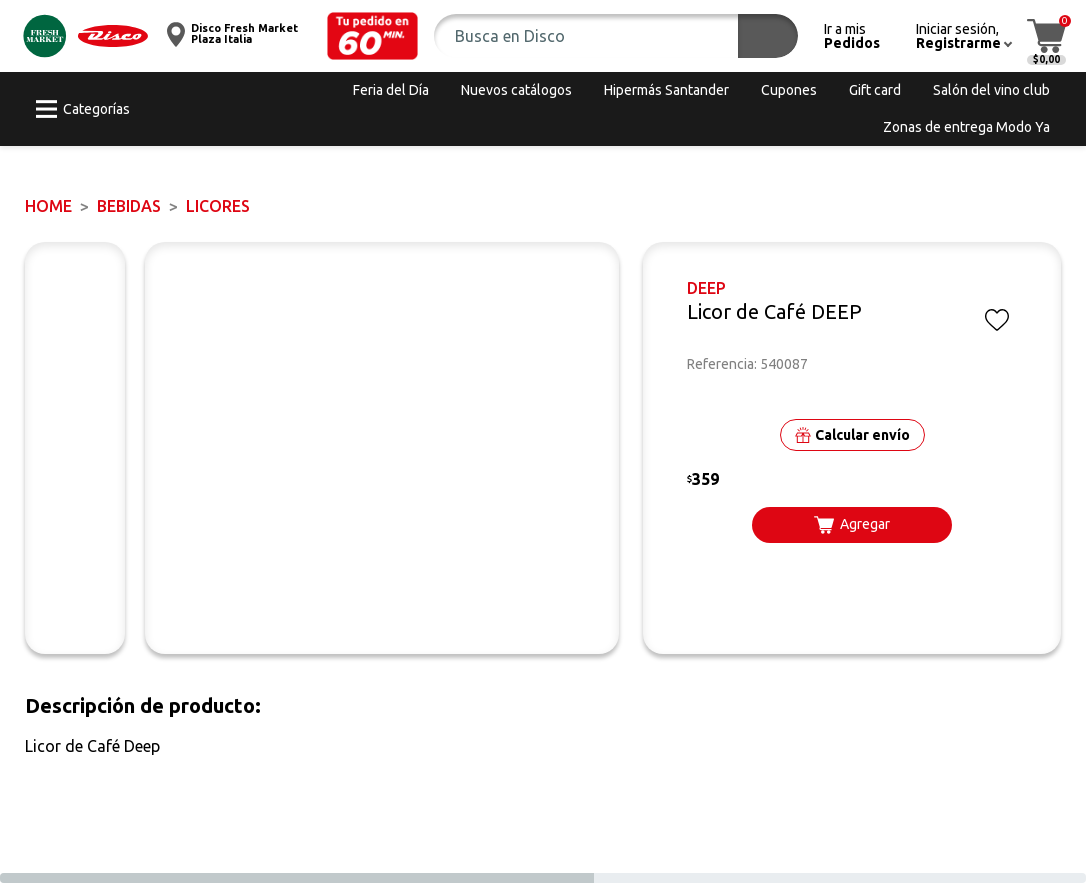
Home (48, 206)
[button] (373, 36)
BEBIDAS (129, 206)
